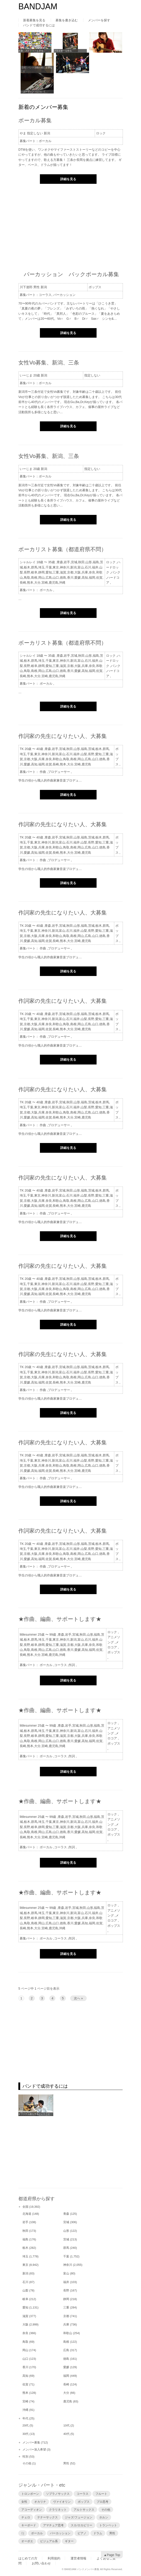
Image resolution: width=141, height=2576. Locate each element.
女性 (24, 2502)
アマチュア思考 (53, 2525)
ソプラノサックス (58, 2494)
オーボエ (27, 2541)
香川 (25, 2367)
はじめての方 (27, 2558)
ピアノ (82, 2533)
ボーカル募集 (35, 120)
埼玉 (25, 2256)
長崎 (66, 2384)
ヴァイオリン (62, 2502)
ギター (69, 2541)
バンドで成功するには (39, 25)
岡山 (25, 2350)
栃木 (25, 2247)
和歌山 (67, 2333)
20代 (25, 2425)
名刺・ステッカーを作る (30, 50)
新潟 (25, 2273)
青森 (66, 2213)
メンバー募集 (31, 2442)
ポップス (84, 2502)
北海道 (26, 2213)
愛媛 (66, 2367)
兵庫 (66, 2324)
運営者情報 (78, 2558)
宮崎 (25, 2401)
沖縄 (25, 2409)
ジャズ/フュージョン (78, 2517)
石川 (25, 2282)
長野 (66, 2290)
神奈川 (67, 2264)
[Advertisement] (70, 227)
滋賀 (25, 2316)
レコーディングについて (33, 91)
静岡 (66, 2299)
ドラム (97, 2533)
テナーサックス (47, 2517)
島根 (66, 2341)
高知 (25, 2375)
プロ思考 (102, 2502)
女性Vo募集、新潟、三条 (48, 362)
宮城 (66, 2222)
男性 (66, 2463)
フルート (101, 2494)
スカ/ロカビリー (81, 2525)
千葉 (66, 2256)
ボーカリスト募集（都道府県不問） (62, 549)
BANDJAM (37, 6)
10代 (66, 2425)
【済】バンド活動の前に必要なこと (36, 69)
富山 (66, 2273)
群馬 (66, 2247)
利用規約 (54, 2558)
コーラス (82, 2494)
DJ (22, 2533)
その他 (26, 2463)
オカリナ (40, 2502)
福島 (25, 2239)
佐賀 (25, 2384)
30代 (25, 2434)
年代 (25, 2418)
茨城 (66, 2239)
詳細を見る (68, 179)
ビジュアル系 (49, 2541)
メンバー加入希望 (34, 2449)
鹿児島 (67, 2401)
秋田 (25, 2230)
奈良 (25, 2333)
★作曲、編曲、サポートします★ (59, 1619)
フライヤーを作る (63, 50)
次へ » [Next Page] (78, 1998)
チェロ (25, 2517)
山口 (25, 2358)
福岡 (66, 2375)
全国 (25, 2206)
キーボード (28, 2525)
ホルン (103, 2517)
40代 (66, 2434)
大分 (66, 2392)
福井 (66, 2282)
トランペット (108, 2525)
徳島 (66, 2358)
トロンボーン (30, 2494)
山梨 (25, 2290)
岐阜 (25, 2299)
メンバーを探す (99, 20)
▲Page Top (112, 2555)
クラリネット (58, 2509)
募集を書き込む (67, 20)
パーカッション (60, 2533)
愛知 (25, 2307)
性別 (25, 2456)
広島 (66, 2350)
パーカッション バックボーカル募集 (68, 274)
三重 (66, 2307)
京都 (66, 2316)
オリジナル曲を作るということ (34, 2114)
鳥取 (25, 2341)
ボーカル (37, 2533)
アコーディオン (31, 2509)
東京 (25, 2264)
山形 (66, 2230)
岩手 (25, 2222)
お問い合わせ (41, 2563)
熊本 (25, 2392)
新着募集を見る (34, 20)
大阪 (25, 2324)
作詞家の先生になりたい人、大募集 (62, 736)
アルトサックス (84, 2509)
